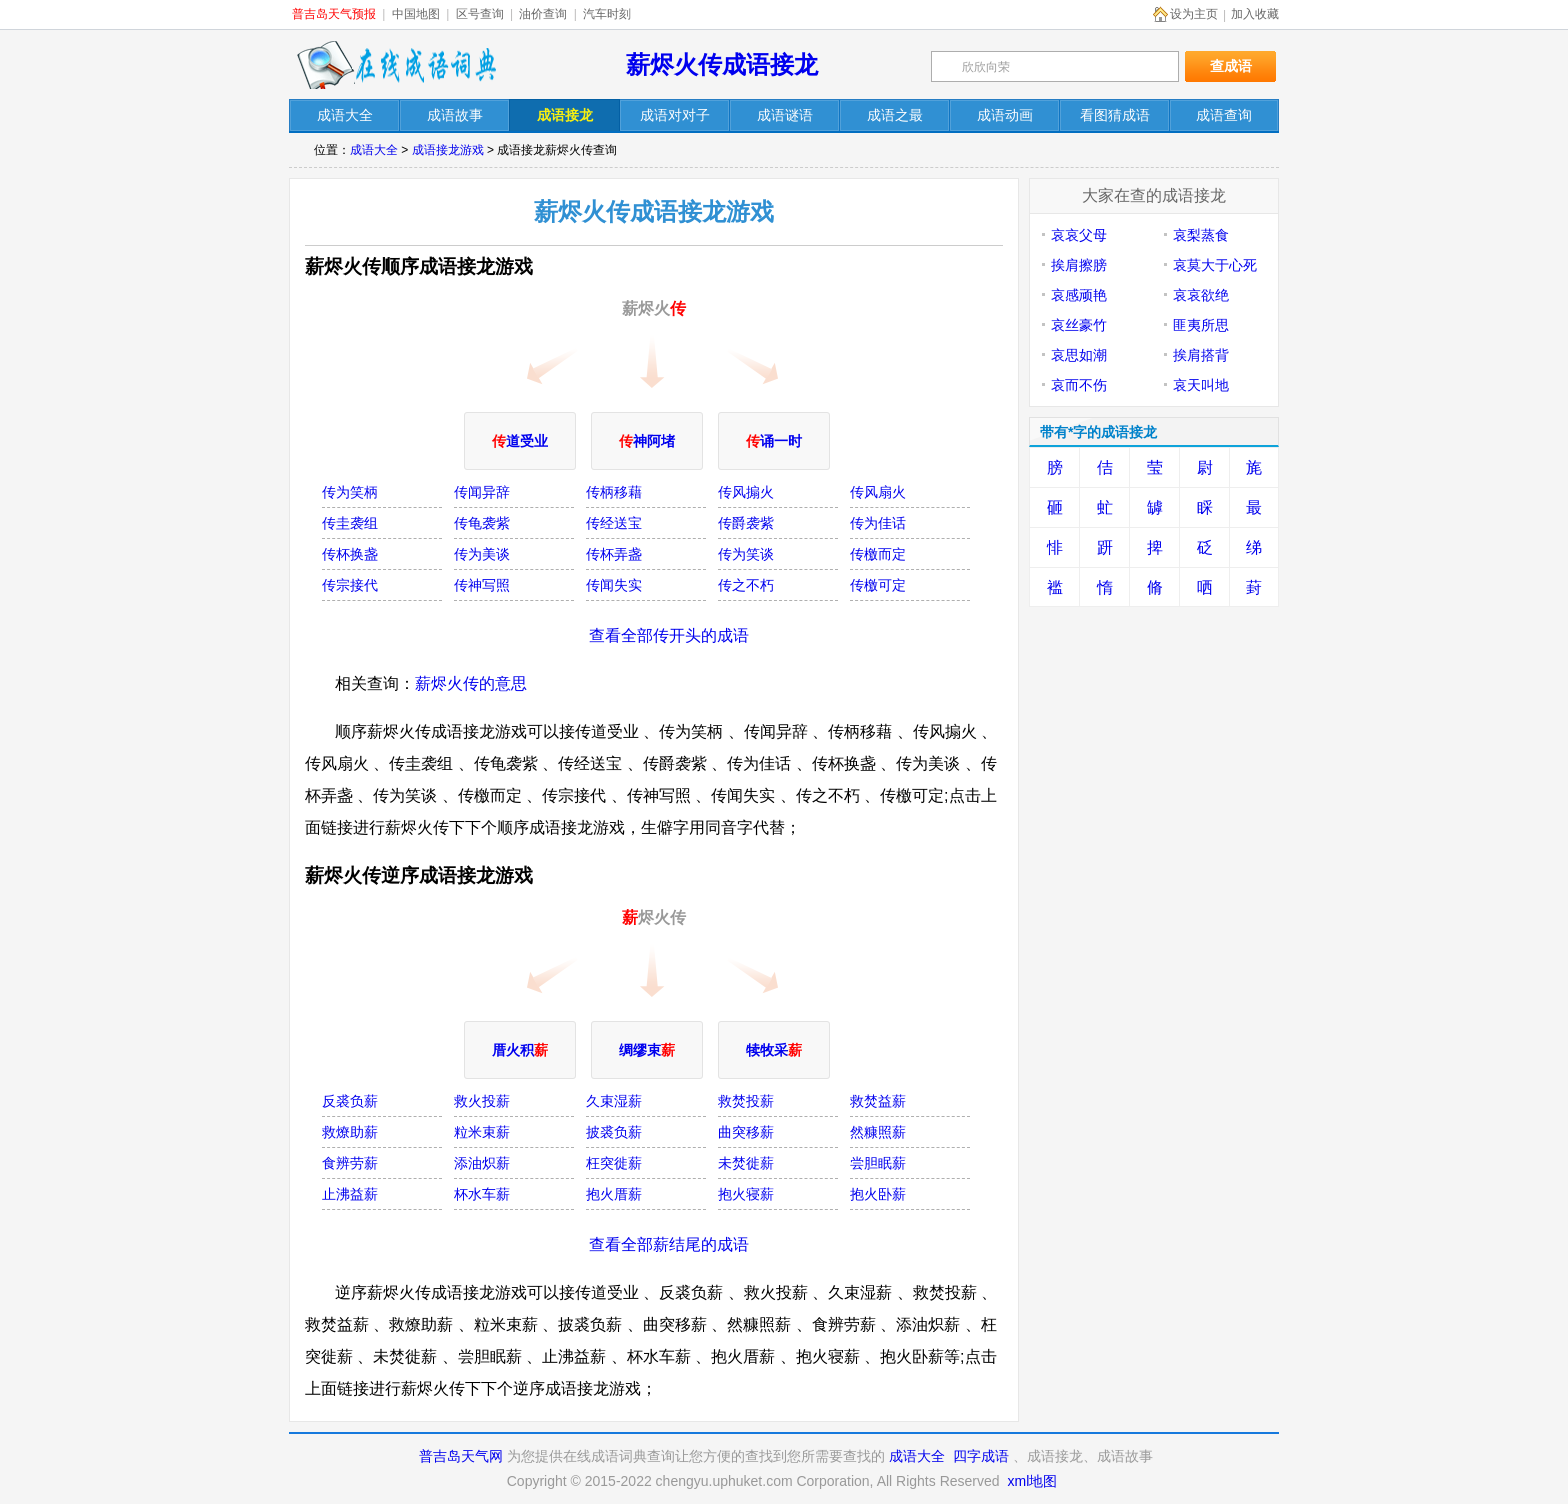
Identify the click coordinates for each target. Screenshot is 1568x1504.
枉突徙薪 (614, 1163)
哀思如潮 (1079, 355)
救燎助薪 (350, 1132)
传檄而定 (878, 554)
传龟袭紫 (482, 523)
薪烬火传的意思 (471, 683)
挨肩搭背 (1201, 355)
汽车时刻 (607, 14)
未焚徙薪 (746, 1163)
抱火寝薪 (746, 1194)
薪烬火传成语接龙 (722, 64)
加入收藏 (1255, 14)
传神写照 (482, 585)
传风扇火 (878, 492)
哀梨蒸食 (1201, 235)
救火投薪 (482, 1101)
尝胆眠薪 (878, 1163)
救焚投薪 (746, 1101)
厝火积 (520, 1050)
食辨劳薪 (350, 1163)
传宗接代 (350, 585)
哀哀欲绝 (1201, 295)
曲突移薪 (746, 1132)
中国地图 (416, 14)
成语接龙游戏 (448, 150)
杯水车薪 (482, 1194)
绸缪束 (647, 1050)
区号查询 (480, 14)
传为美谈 (482, 554)
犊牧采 (774, 1050)
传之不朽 (746, 585)
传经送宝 (614, 523)
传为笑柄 (350, 492)
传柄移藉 (614, 492)
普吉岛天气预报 (334, 14)
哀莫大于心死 (1215, 265)
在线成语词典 (396, 65)
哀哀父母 (1079, 235)
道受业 (520, 441)
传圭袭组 (350, 523)
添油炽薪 (482, 1163)
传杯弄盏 (614, 554)
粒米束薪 (482, 1132)
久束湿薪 (614, 1101)
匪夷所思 (1201, 325)
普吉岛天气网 (461, 1456)
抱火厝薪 (614, 1194)
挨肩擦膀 (1079, 265)
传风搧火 (746, 492)
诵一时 (774, 441)
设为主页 (1194, 14)
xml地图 (1032, 1481)
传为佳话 (878, 523)
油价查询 (543, 14)
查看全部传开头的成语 (669, 635)
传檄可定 (878, 585)
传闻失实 (614, 585)
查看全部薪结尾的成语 (669, 1244)
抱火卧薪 (878, 1194)
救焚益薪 (878, 1101)
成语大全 (374, 150)
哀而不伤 (1079, 385)
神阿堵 (647, 441)
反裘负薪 (350, 1101)
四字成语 (981, 1456)
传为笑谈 (746, 554)
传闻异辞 (482, 492)
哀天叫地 (1201, 385)
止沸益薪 (350, 1194)
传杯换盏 (350, 554)
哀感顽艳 (1079, 295)
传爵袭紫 (746, 523)
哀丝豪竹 (1079, 325)
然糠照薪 (878, 1132)
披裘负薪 (614, 1132)
